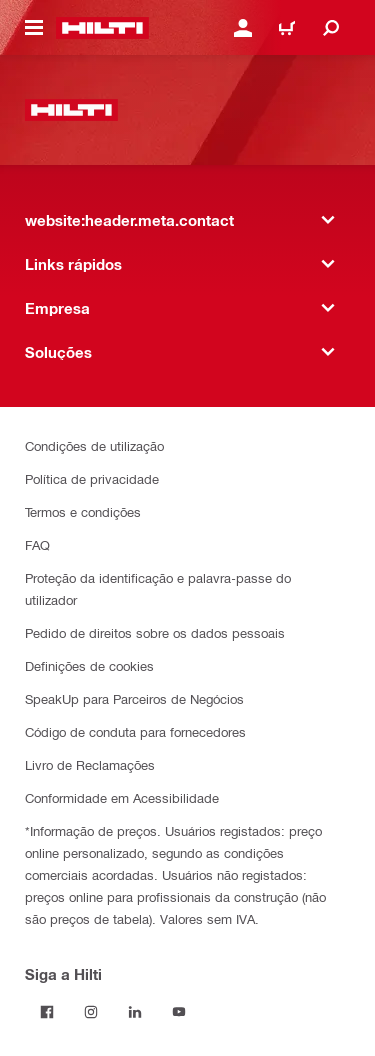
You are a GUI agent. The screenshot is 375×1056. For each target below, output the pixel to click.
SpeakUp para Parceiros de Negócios (134, 698)
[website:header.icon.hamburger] (34, 28)
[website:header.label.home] (102, 28)
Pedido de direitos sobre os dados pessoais (155, 632)
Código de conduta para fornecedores (135, 731)
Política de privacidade (92, 478)
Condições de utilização (94, 445)
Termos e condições (83, 511)
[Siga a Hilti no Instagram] (91, 1012)
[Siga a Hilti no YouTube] (179, 1012)
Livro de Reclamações (90, 764)
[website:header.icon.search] (331, 28)
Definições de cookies (89, 665)
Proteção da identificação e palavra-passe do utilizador (158, 588)
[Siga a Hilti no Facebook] (47, 1012)
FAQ (37, 544)
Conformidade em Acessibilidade (122, 797)
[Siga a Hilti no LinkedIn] (135, 1012)
